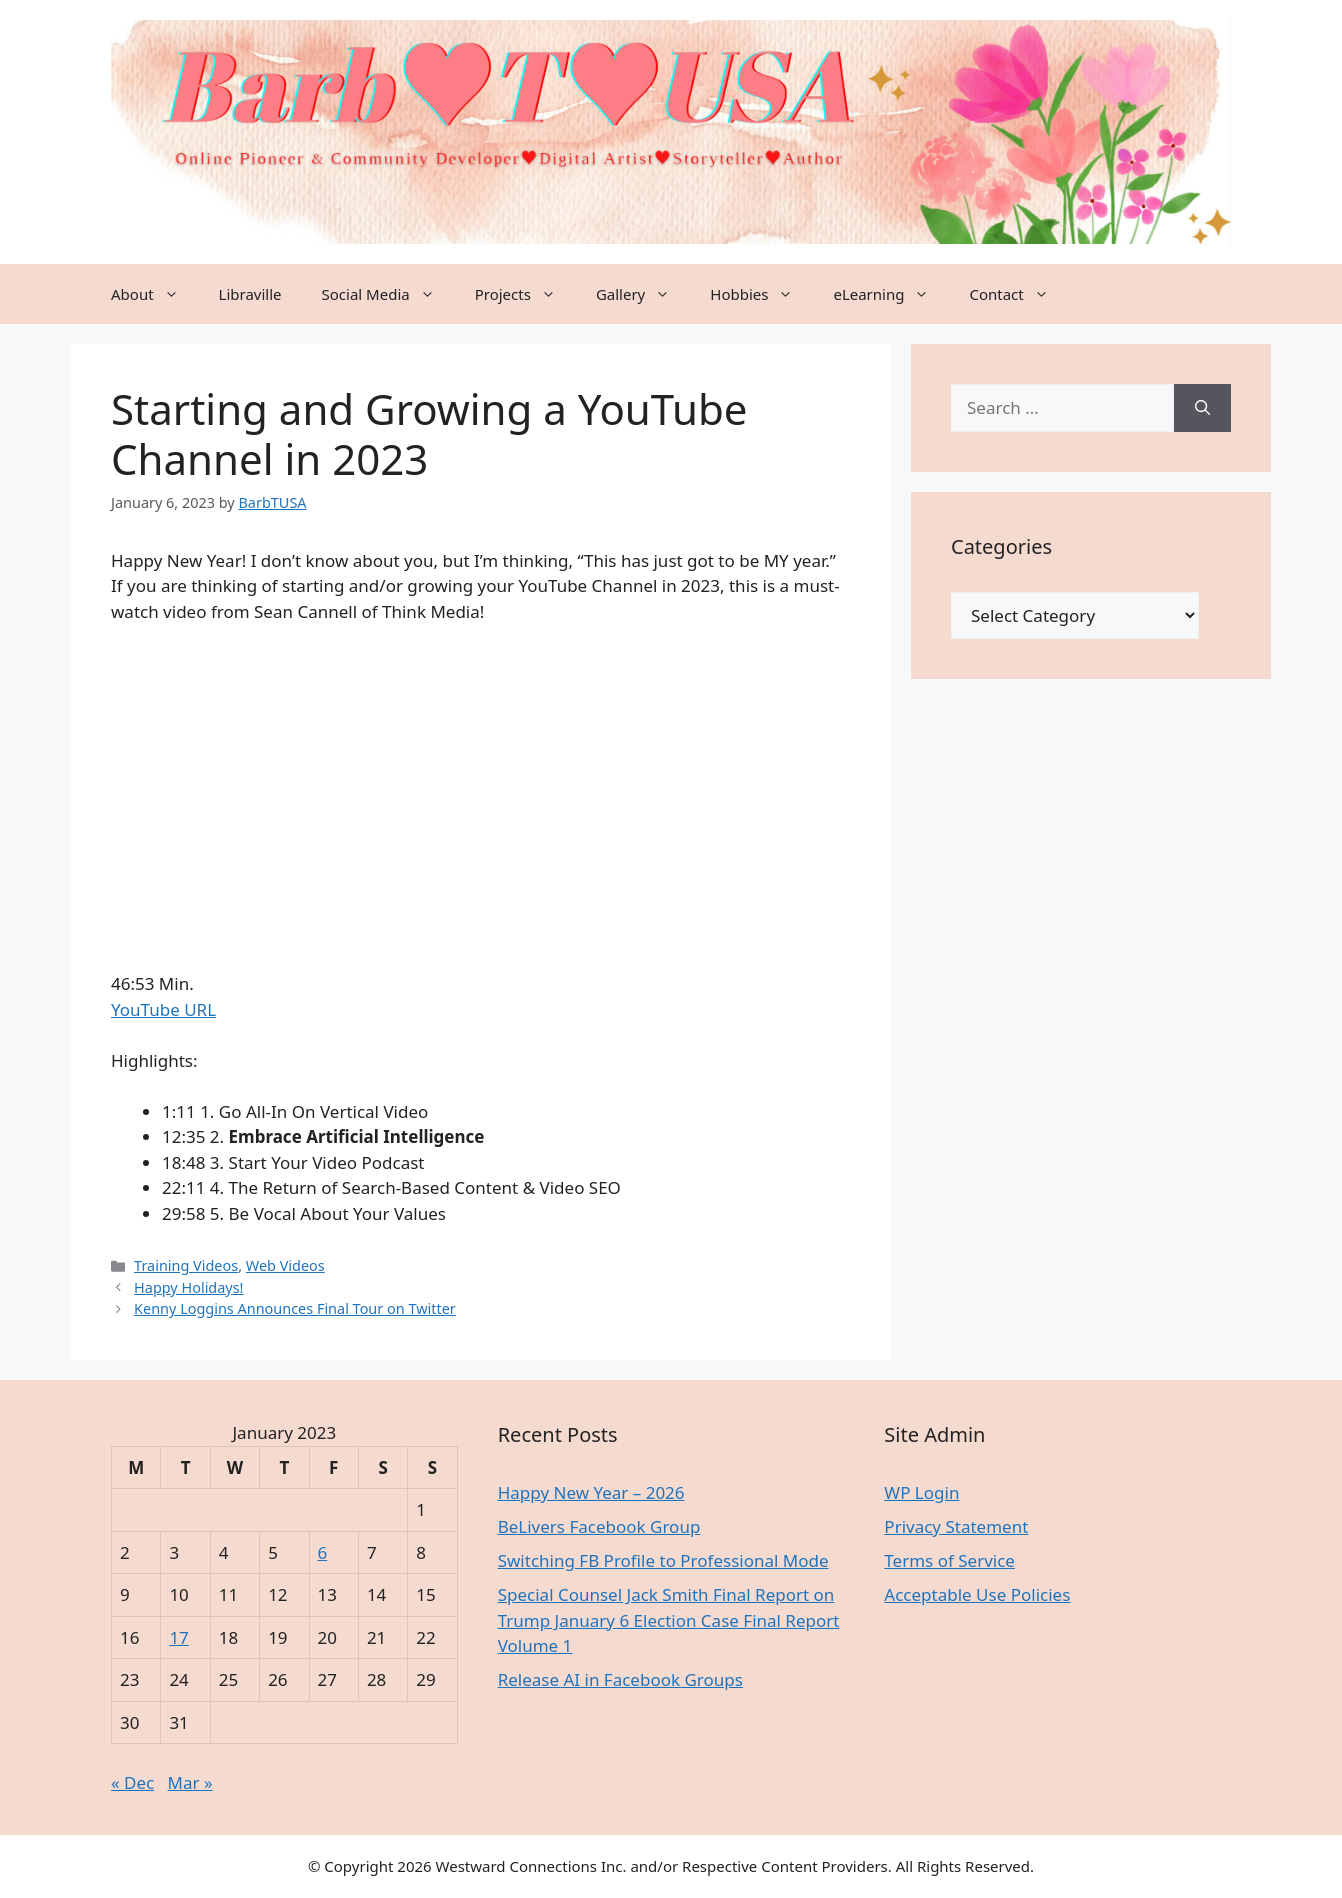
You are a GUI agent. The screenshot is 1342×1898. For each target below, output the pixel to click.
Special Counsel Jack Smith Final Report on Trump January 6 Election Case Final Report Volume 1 (669, 1620)
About (155, 294)
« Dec (132, 1782)
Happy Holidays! (188, 1287)
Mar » (190, 1782)
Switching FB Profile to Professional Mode (663, 1560)
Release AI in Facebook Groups (620, 1679)
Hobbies (761, 294)
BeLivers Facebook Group (599, 1526)
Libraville (250, 294)
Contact (1018, 294)
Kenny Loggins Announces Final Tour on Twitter (295, 1308)
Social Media (388, 294)
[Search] (1202, 408)
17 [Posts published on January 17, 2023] (178, 1637)
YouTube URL (163, 1009)
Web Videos (285, 1265)
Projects (525, 294)
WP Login (921, 1492)
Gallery (643, 294)
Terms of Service (949, 1560)
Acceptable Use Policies (977, 1594)
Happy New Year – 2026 (591, 1492)
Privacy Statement (956, 1526)
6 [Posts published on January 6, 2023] (323, 1552)
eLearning (891, 294)
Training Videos (186, 1265)
